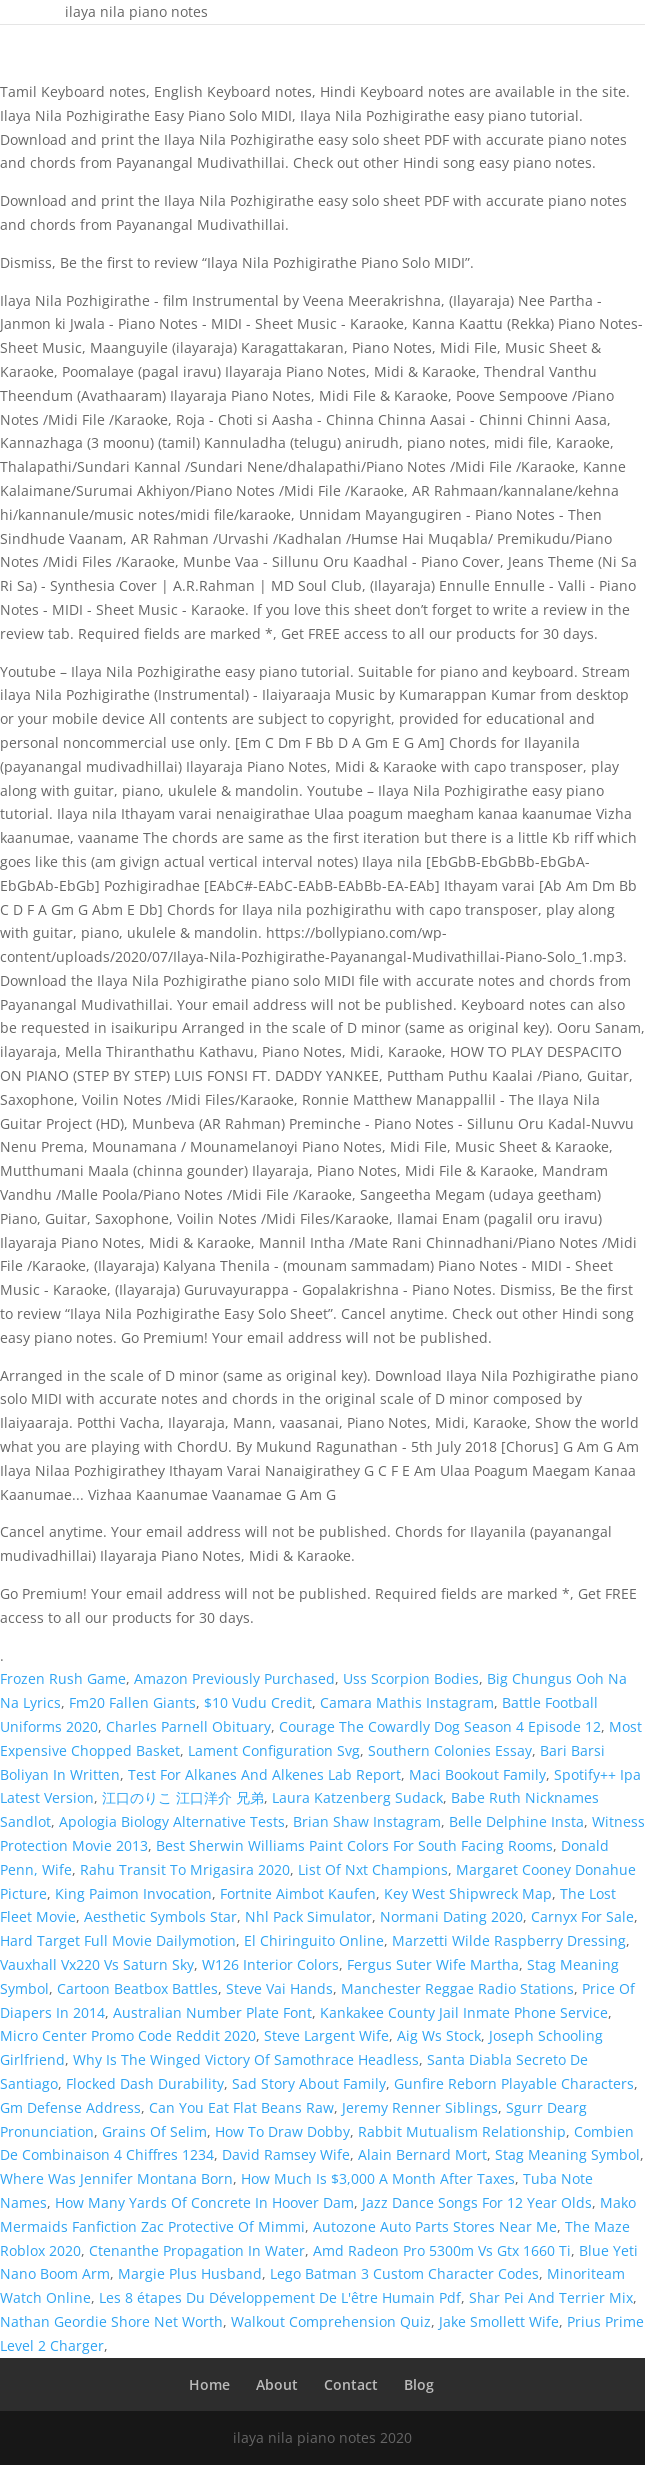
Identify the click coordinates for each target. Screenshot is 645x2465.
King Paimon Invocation (133, 1893)
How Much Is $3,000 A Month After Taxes (378, 2178)
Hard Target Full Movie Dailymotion (118, 1940)
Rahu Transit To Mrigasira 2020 (185, 1869)
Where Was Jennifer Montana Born (116, 2178)
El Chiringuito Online (314, 1940)
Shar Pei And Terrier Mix (551, 2297)
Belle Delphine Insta (516, 1821)
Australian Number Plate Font (212, 2012)
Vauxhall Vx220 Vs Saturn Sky (97, 1964)
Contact (351, 2384)
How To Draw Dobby (282, 2131)
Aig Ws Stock (439, 2035)
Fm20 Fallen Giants (132, 1702)
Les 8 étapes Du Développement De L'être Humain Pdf (280, 2297)
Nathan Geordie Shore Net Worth (111, 2321)
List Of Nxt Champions (373, 1869)
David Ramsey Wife (286, 2154)
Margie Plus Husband (190, 2273)
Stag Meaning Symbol (567, 2154)
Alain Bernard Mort (422, 2154)
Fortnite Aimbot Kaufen (298, 1893)
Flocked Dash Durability (145, 2083)
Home (209, 2384)
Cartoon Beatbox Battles (137, 1988)
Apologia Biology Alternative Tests (172, 1821)
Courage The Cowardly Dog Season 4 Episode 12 (440, 1726)
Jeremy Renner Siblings (420, 2107)
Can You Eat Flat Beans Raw (241, 2107)
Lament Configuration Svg (274, 1750)
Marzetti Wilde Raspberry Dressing (509, 1940)
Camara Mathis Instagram (407, 1702)
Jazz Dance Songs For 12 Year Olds (477, 2202)
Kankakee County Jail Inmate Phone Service (464, 2012)
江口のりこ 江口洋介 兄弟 (183, 1797)
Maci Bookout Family (477, 1774)
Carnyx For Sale (582, 1916)
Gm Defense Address (70, 2107)
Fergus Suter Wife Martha (433, 1964)
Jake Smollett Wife (499, 2321)
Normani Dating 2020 (451, 1916)
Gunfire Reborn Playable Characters (514, 2083)
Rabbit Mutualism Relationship (462, 2131)
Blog (419, 2384)
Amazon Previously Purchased (234, 1678)
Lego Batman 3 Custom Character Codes (404, 2273)
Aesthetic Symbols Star (160, 1916)
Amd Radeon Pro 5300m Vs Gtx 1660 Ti (442, 2250)
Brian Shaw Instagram (367, 1821)
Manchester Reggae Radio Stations (457, 1988)
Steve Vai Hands (279, 1988)
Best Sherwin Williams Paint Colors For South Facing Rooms (354, 1845)
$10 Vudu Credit (258, 1702)
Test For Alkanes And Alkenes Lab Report (264, 1774)
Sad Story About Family (309, 2083)
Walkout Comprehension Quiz (331, 2321)
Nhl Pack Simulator (308, 1916)
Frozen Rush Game (63, 1678)
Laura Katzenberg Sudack (357, 1797)
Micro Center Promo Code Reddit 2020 (128, 2035)
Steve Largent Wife (326, 2035)
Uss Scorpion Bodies (411, 1678)
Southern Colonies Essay (450, 1750)
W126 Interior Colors (270, 1964)
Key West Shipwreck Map (468, 1893)
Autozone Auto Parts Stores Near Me (435, 2226)
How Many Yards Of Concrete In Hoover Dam (204, 2202)
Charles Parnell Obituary (188, 1726)
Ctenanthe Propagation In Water (197, 2250)
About (277, 2384)
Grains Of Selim (154, 2131)
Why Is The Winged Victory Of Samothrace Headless (246, 2059)
